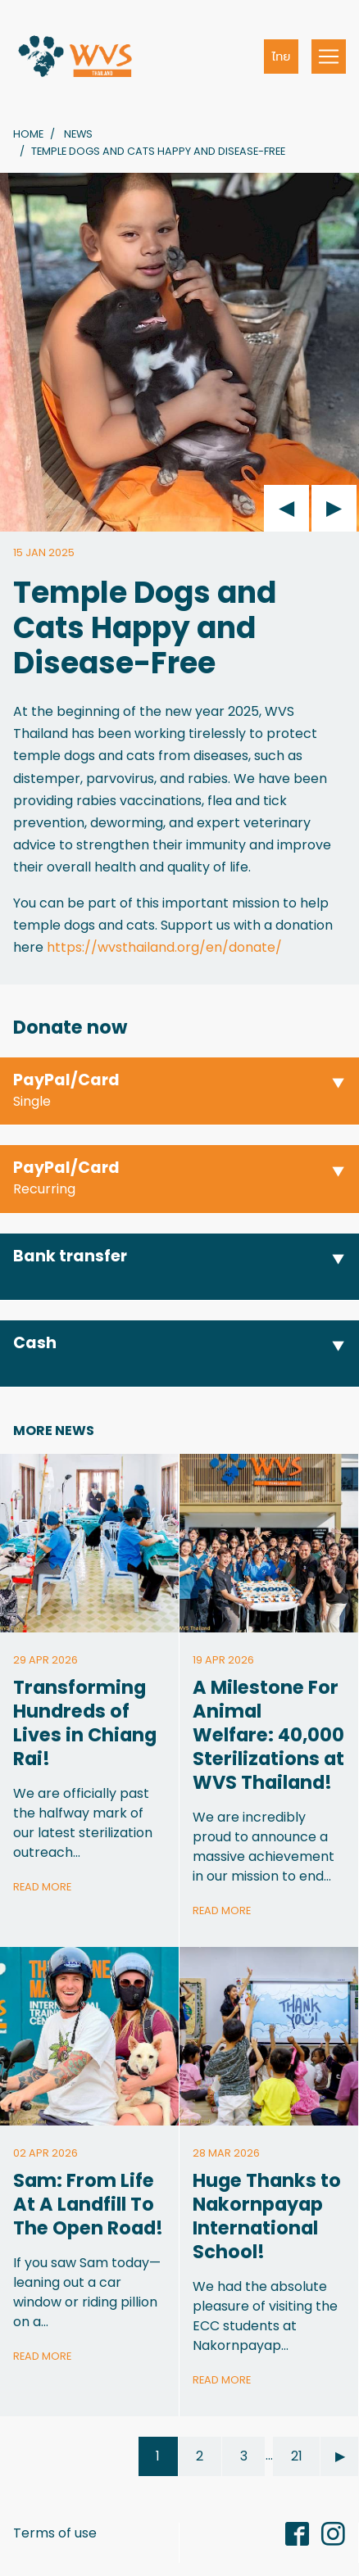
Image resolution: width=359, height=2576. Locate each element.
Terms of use (55, 2533)
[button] (179, 1091)
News (78, 134)
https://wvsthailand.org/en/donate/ (164, 947)
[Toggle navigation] (328, 56)
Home (28, 134)
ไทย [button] (281, 57)
